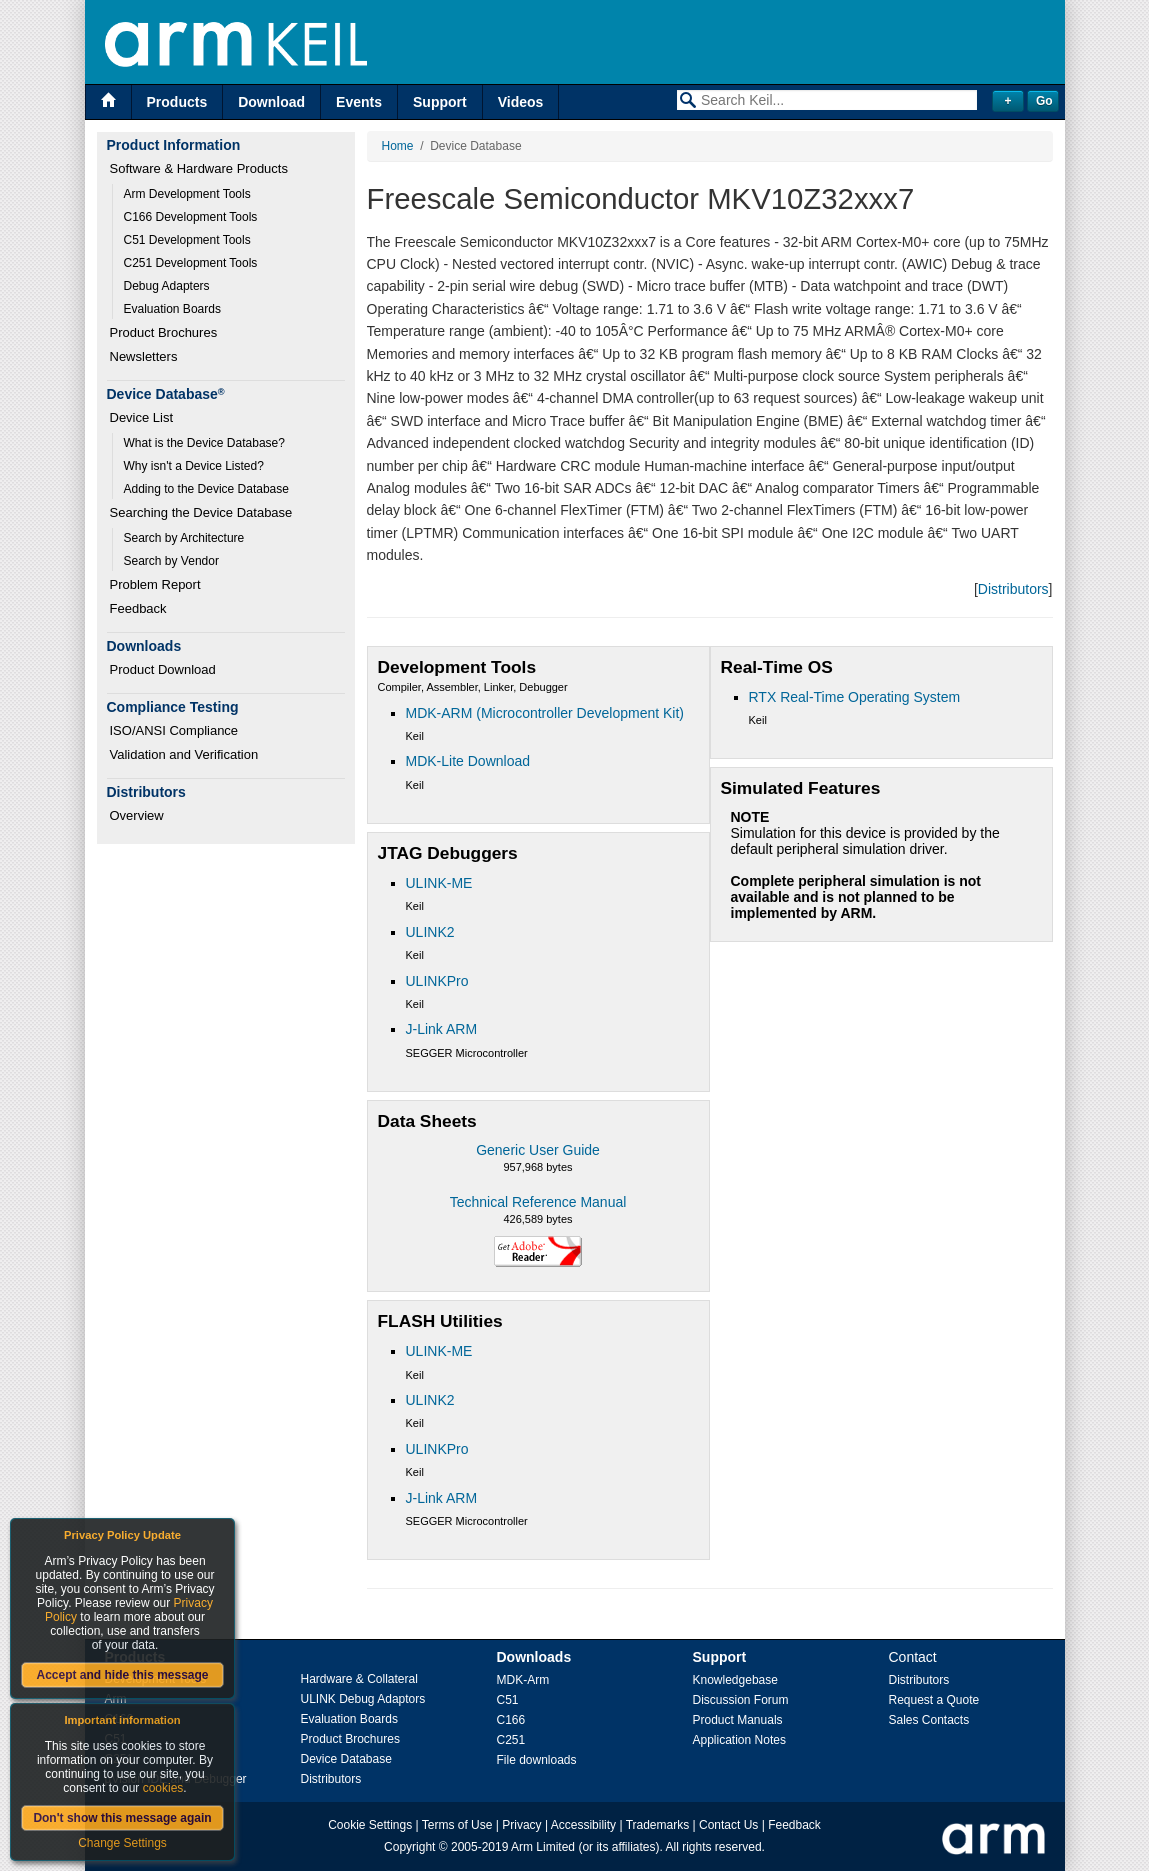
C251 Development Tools (191, 263)
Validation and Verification (184, 754)
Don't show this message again (122, 1818)
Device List (142, 417)
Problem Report (155, 584)
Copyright (409, 1847)
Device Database (346, 1759)
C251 (511, 1740)
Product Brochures (164, 332)
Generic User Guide (538, 1150)
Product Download (163, 669)
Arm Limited (543, 1847)
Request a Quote (934, 1700)
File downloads (537, 1760)
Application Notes (739, 1740)
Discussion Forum (741, 1700)
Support (440, 102)
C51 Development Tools (187, 240)
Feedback (138, 608)
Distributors (1013, 589)
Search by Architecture (184, 538)
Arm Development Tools (187, 194)
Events (359, 102)
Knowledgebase (735, 1680)
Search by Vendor (171, 561)
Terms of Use (457, 1825)
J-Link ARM (442, 1029)
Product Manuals (738, 1720)
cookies (163, 1788)
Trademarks (658, 1825)
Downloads (534, 1657)
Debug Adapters (167, 286)
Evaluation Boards (172, 309)
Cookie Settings (370, 1825)
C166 (511, 1720)
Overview (137, 815)
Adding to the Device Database (206, 489)
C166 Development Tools (191, 217)
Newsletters (144, 356)
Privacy (521, 1825)
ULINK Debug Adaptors (363, 1699)
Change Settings (122, 1843)
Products (177, 102)
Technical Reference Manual (538, 1202)
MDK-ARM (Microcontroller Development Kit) (545, 713)
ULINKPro (437, 981)
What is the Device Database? (204, 443)
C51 (508, 1700)
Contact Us (728, 1825)
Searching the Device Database (201, 512)
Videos (521, 102)
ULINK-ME (439, 883)
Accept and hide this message (122, 1675)
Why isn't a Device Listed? (194, 466)
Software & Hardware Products (199, 168)
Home (398, 146)
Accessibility (583, 1825)
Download (271, 102)
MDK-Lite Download (468, 761)
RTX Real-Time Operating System (855, 697)
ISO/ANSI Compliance (174, 730)
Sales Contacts (929, 1720)
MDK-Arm (523, 1680)
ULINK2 (430, 932)
